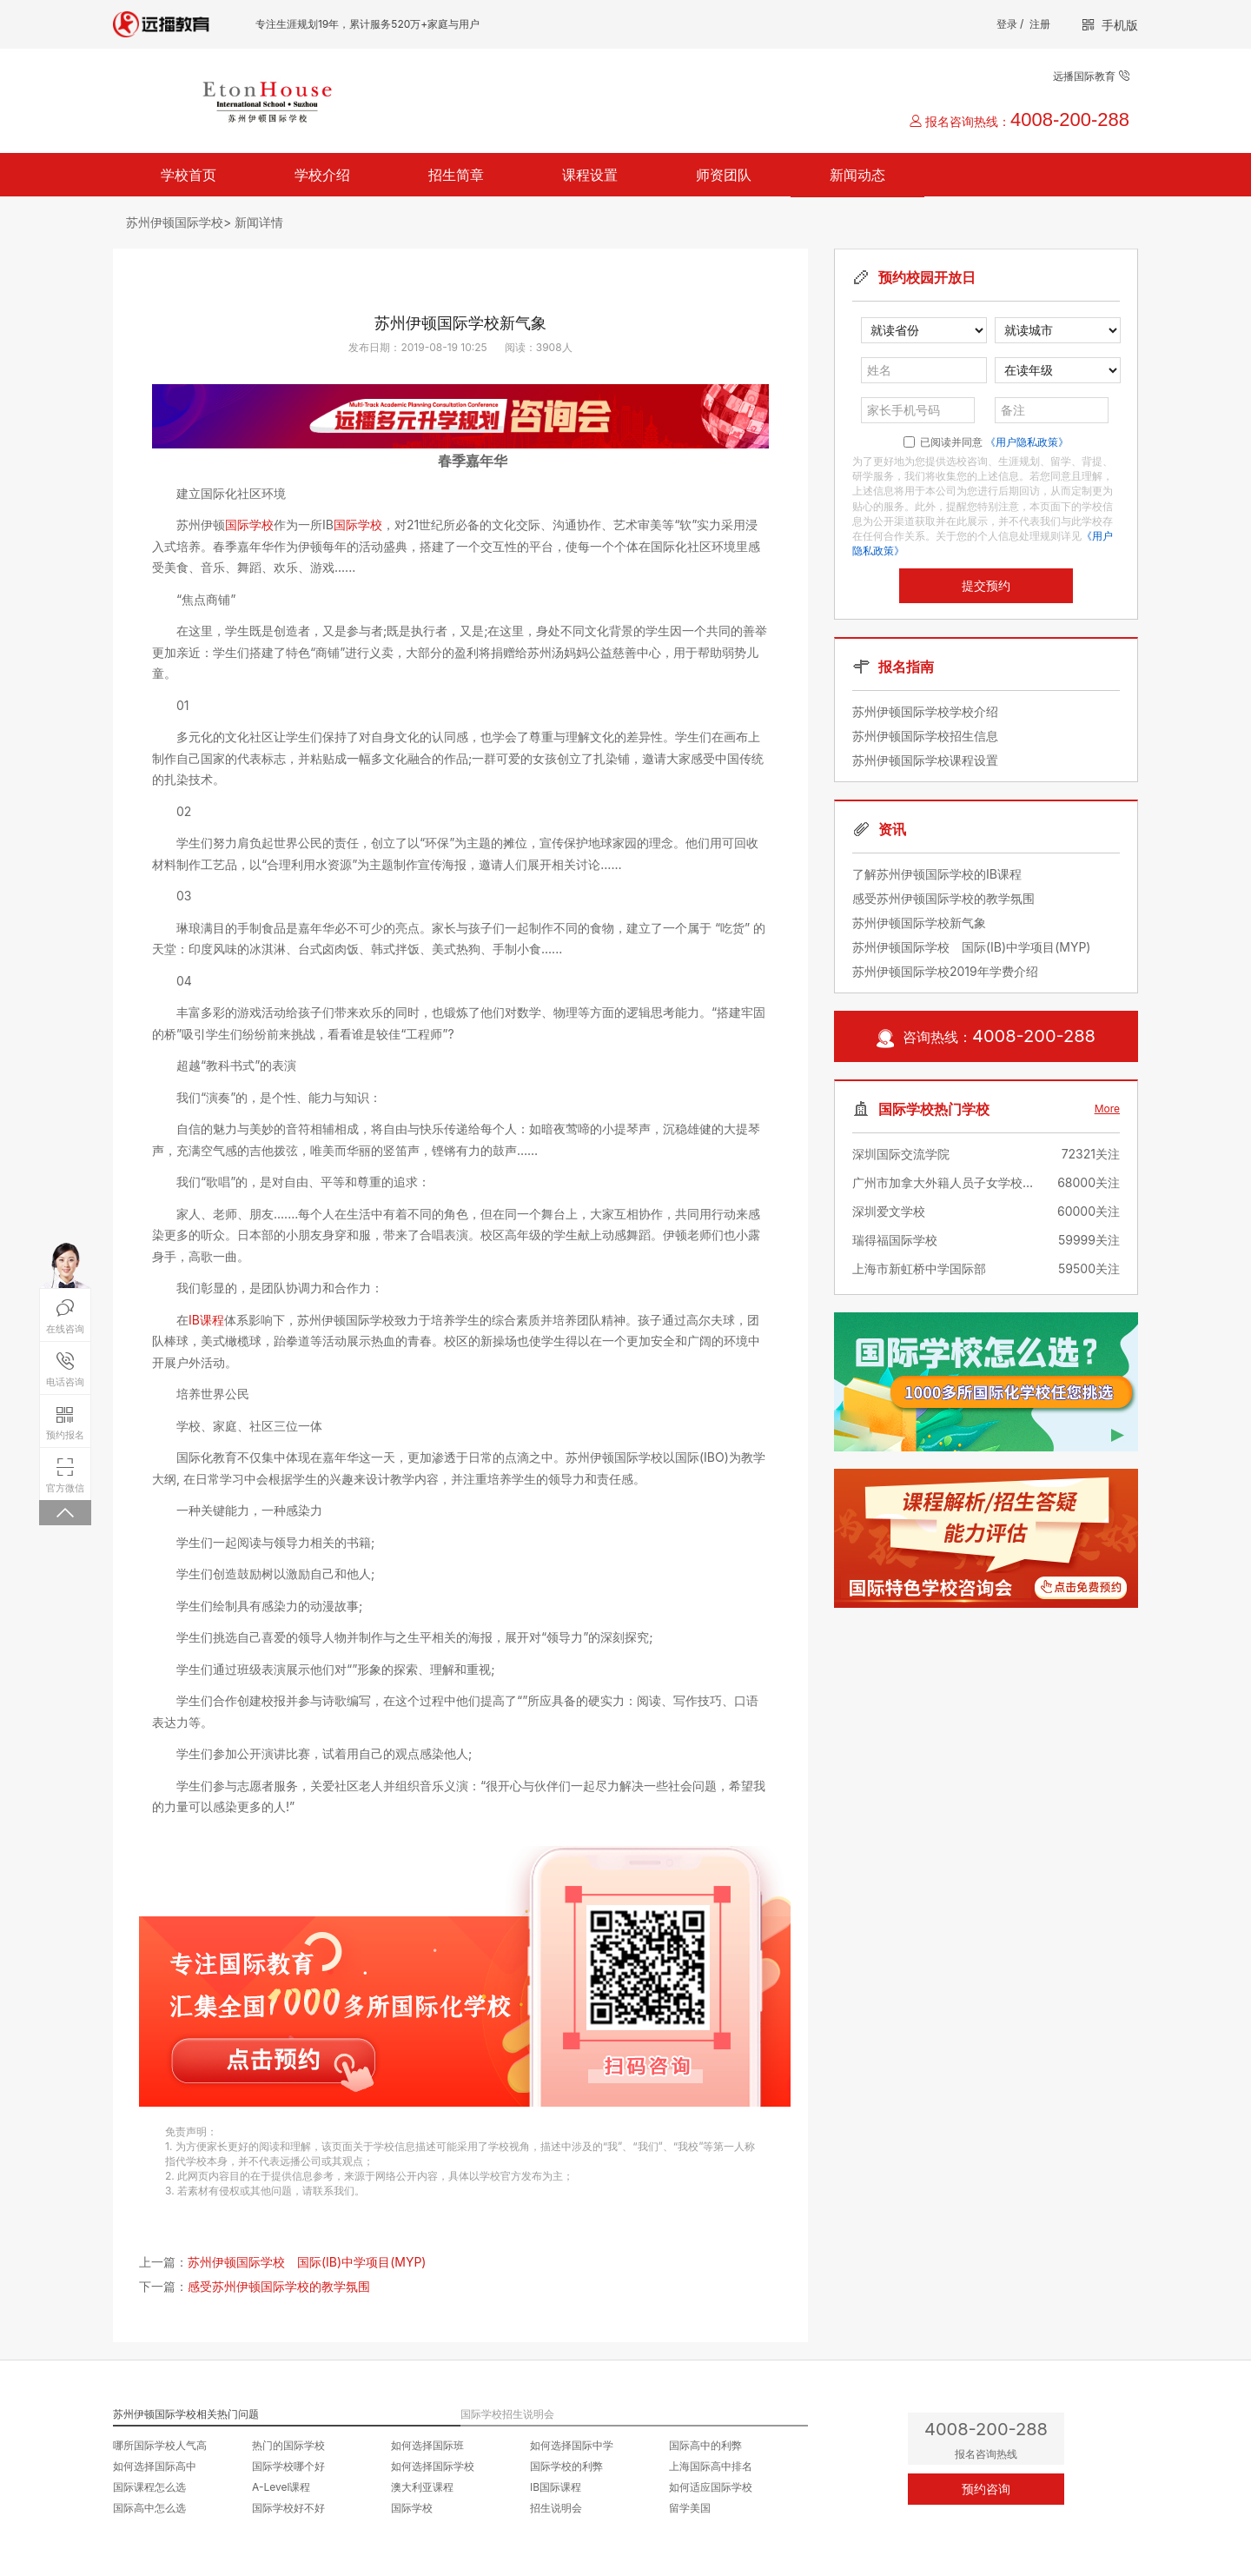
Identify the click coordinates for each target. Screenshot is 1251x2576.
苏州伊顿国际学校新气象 (919, 922)
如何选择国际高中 (154, 2466)
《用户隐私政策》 (1027, 441)
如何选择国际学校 (432, 2466)
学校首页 (188, 174)
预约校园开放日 (927, 277)
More (1107, 1108)
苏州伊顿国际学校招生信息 (925, 735)
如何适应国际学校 (710, 2486)
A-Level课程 (281, 2486)
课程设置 (590, 174)
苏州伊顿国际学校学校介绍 (925, 711)
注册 (1039, 23)
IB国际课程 (555, 2486)
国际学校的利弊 (566, 2466)
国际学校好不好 (288, 2507)
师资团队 (723, 174)
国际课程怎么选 (149, 2486)
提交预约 (986, 586)
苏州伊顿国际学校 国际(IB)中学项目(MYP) (307, 2261)
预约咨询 (986, 2489)
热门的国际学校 (288, 2445)
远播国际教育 (1091, 76)
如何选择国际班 (427, 2445)
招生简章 (456, 174)
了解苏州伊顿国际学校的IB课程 (937, 873)
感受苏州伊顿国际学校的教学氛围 (279, 2286)
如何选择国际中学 (571, 2445)
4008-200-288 (1069, 119)
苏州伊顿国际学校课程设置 (925, 760)
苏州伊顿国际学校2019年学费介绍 (945, 971)
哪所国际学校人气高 (160, 2445)
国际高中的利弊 (705, 2445)
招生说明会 (556, 2507)
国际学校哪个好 (288, 2466)
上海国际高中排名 (710, 2466)
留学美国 (690, 2507)
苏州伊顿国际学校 (174, 222)
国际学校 (249, 524)
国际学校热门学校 (934, 1109)
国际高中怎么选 (149, 2507)
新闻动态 (857, 174)
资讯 (892, 829)
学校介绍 (322, 174)
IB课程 (206, 1319)
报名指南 (906, 666)
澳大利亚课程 (422, 2486)
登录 (1006, 23)
